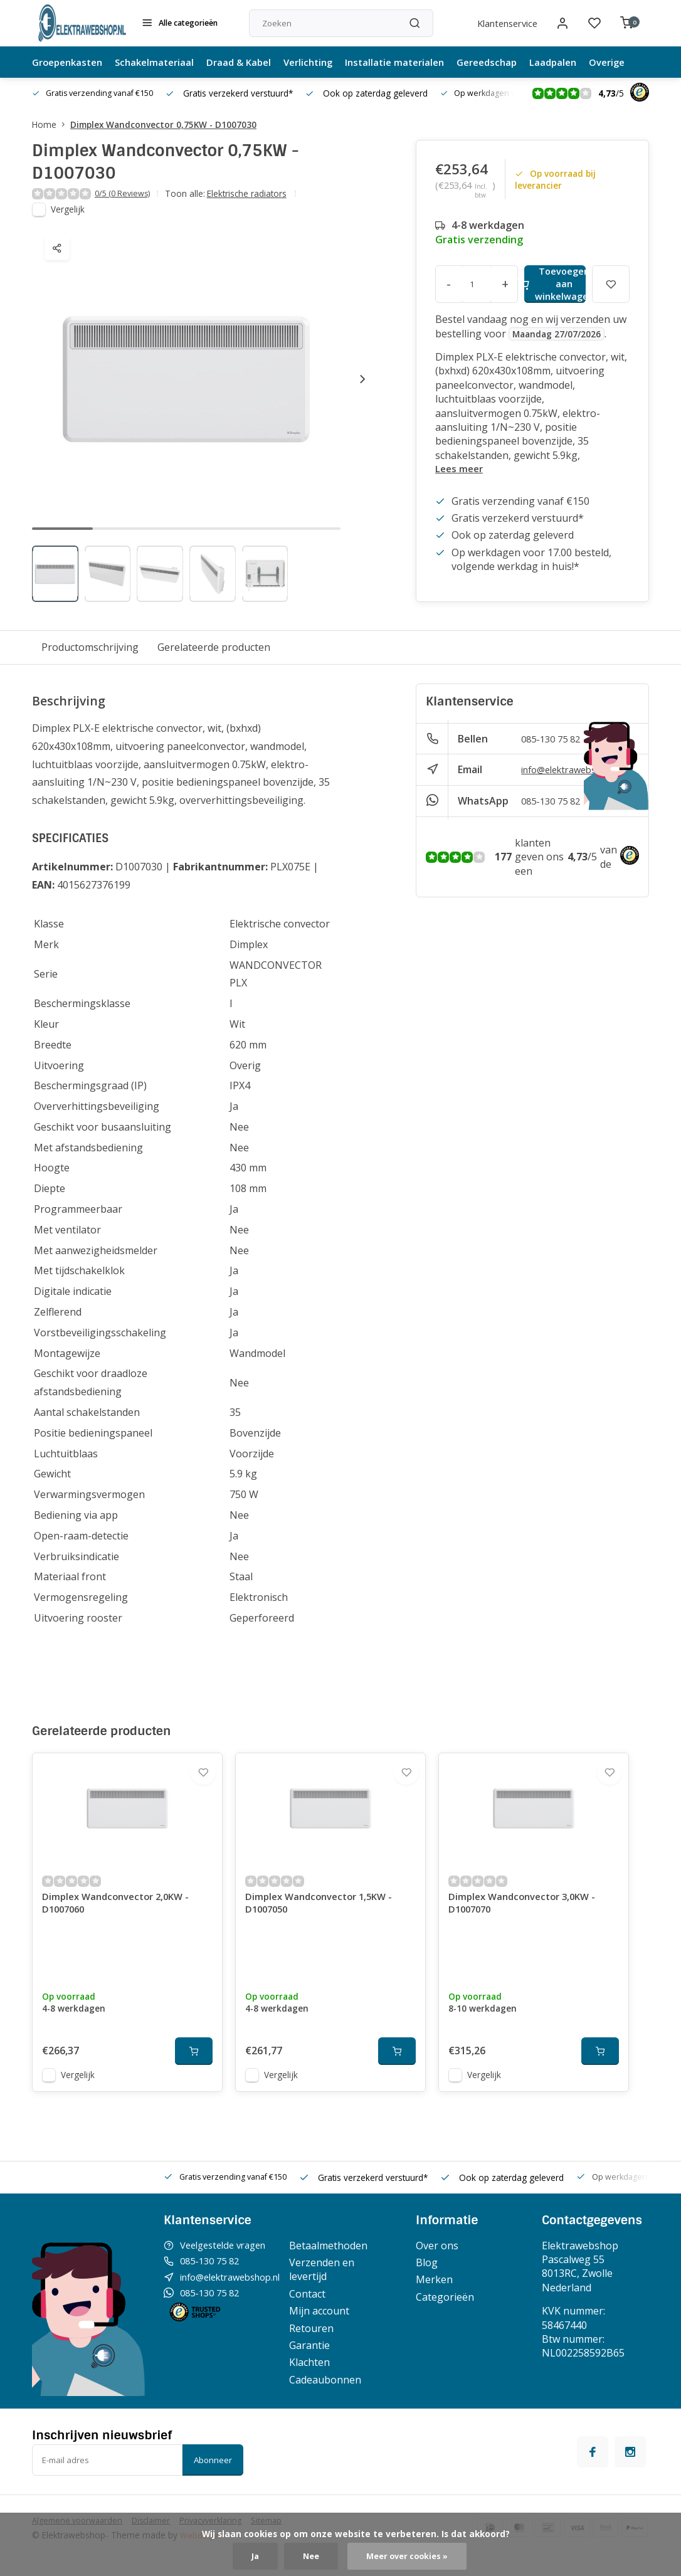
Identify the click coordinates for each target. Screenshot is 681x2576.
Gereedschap (514, 62)
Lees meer (460, 469)
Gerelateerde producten (213, 648)
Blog (431, 2279)
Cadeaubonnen (340, 2396)
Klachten (324, 2378)
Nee (308, 2556)
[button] (362, 380)
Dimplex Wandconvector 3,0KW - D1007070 (527, 1920)
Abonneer (213, 2476)
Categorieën (449, 2313)
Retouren (326, 2345)
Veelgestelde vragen (228, 2262)
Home (51, 124)
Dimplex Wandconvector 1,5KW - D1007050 (324, 1920)
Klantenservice (501, 23)
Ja (251, 2556)
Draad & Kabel (252, 62)
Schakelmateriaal (163, 62)
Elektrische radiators (252, 194)
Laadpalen (584, 62)
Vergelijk (68, 210)
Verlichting (325, 62)
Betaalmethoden (343, 2262)
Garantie (324, 2361)
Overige (641, 62)
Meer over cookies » (408, 2556)
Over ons (441, 2262)
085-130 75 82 (553, 739)
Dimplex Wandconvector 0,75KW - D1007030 (163, 124)
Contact (322, 2310)
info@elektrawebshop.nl (578, 770)
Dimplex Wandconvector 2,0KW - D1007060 (120, 1920)
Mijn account (334, 2327)
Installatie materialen (416, 62)
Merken (438, 2296)
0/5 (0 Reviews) (125, 194)
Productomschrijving (90, 648)
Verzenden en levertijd (336, 2285)
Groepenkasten (70, 62)
